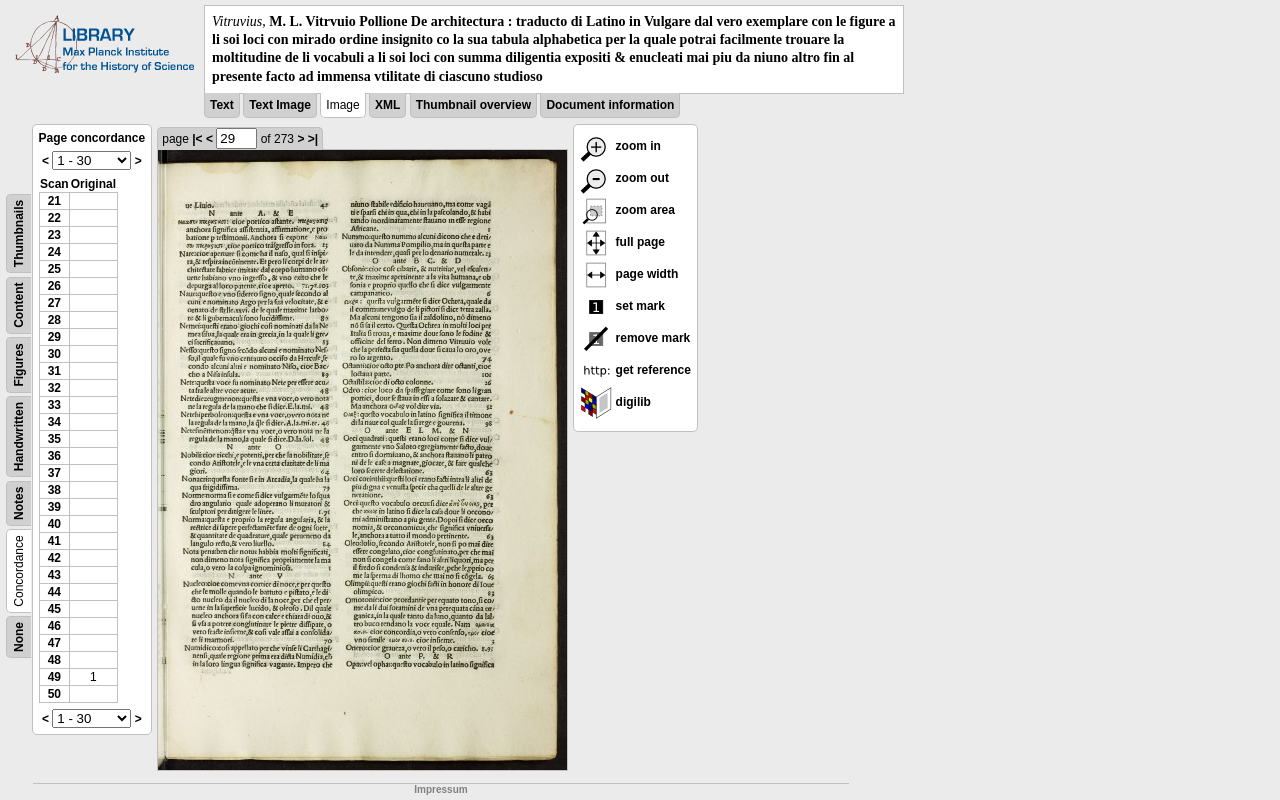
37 (54, 473)
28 (54, 320)
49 (54, 677)
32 (54, 388)
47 (54, 643)
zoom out (624, 178)
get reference (635, 370)
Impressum (440, 789)
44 (54, 592)
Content (19, 304)
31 (54, 371)
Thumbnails (19, 233)
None (19, 637)
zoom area (627, 210)
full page (622, 242)
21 (54, 201)
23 (54, 235)
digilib (615, 402)
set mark (622, 306)
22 (54, 218)
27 (54, 303)
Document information (610, 105)
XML (387, 105)
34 (54, 422)
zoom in (620, 146)
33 (54, 405)
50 (54, 694)
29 (54, 337)
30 (54, 354)
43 (54, 575)
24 (54, 252)
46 (54, 626)
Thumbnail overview (473, 105)
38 (54, 490)
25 (54, 269)
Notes (19, 502)
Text (222, 105)
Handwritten (19, 436)
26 (54, 286)
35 (54, 439)
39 (54, 507)
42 (54, 558)
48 (54, 660)
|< (197, 139)
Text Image (280, 105)
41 (54, 541)
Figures (19, 364)
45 (54, 609)
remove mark (635, 338)
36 (54, 456)
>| (313, 139)
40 (54, 524)
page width (629, 274)
